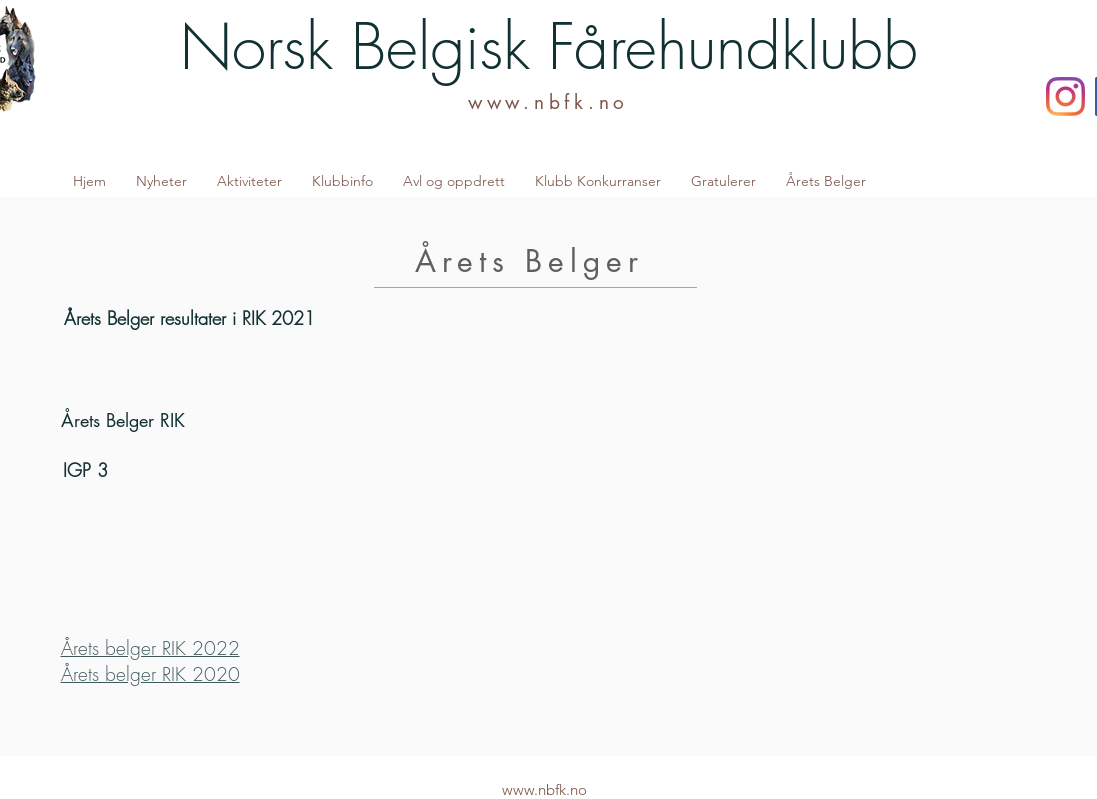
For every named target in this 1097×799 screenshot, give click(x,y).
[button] (249, 181)
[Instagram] (1065, 96)
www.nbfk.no (548, 102)
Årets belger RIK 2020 (150, 674)
